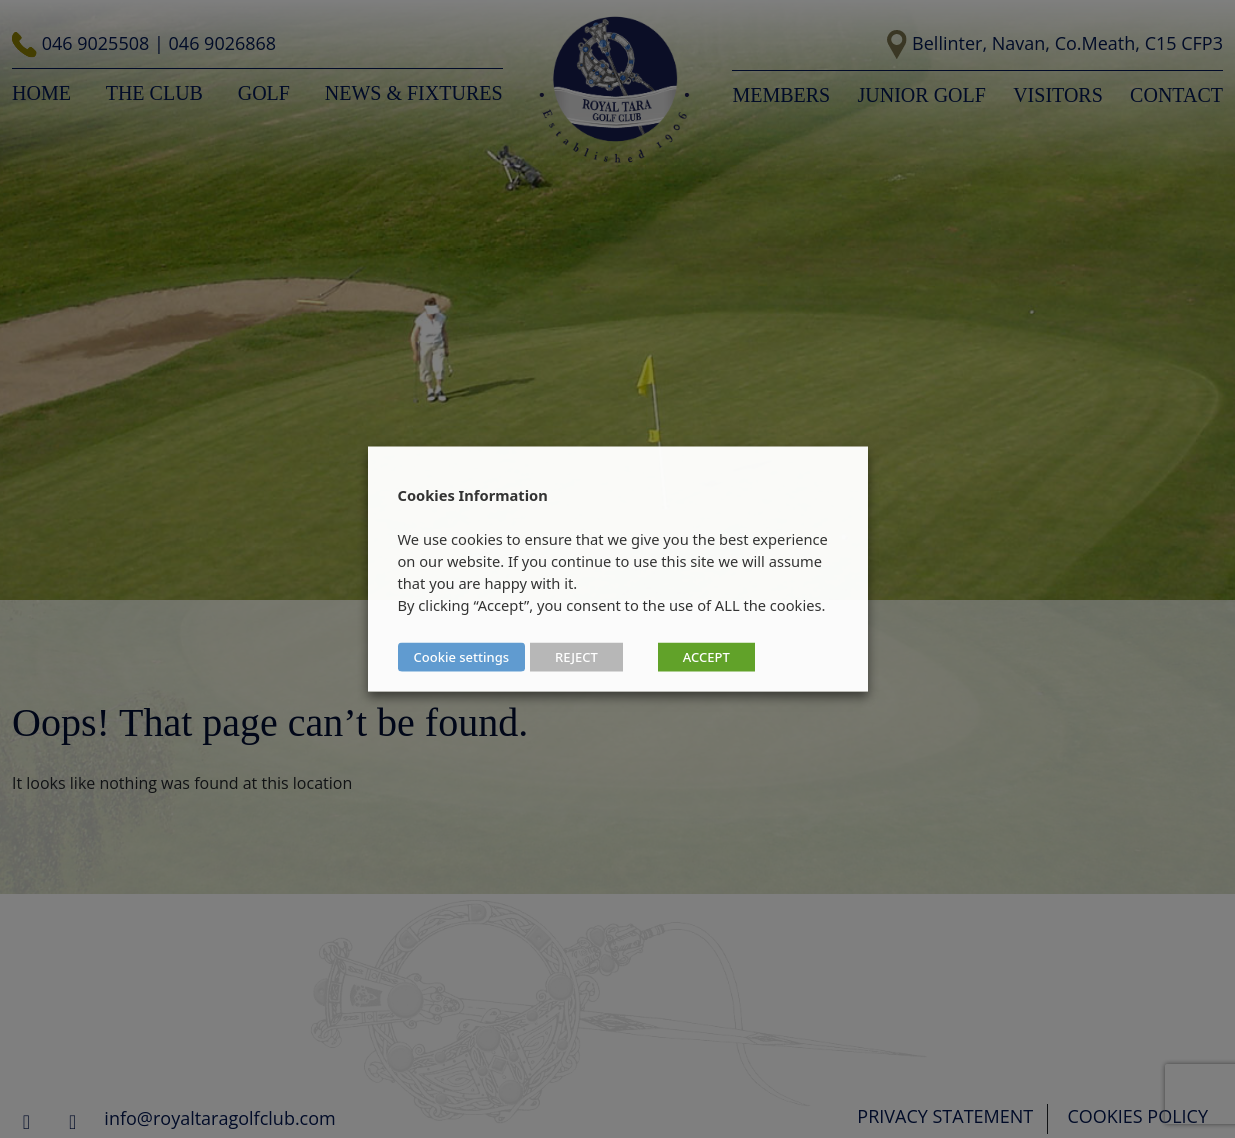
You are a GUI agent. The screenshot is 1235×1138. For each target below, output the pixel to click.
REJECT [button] (576, 657)
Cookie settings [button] (462, 657)
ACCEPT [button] (706, 657)
